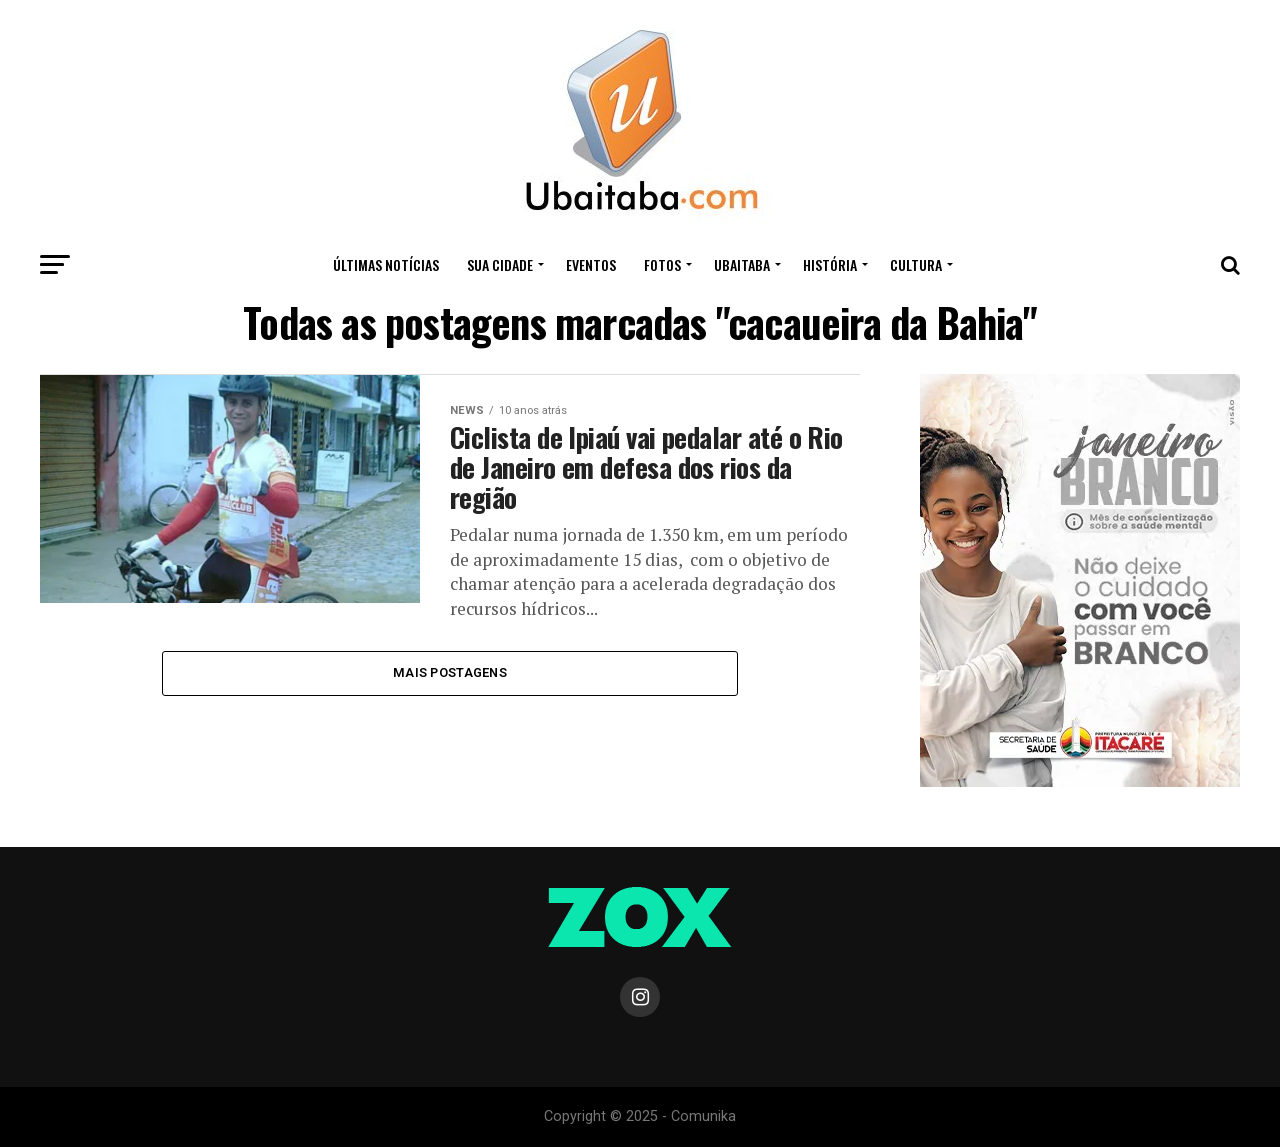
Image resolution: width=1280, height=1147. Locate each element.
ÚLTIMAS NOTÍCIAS (386, 264)
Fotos (662, 264)
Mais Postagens (450, 672)
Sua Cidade (500, 264)
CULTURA (916, 264)
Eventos (591, 264)
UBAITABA (742, 264)
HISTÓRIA (830, 264)
